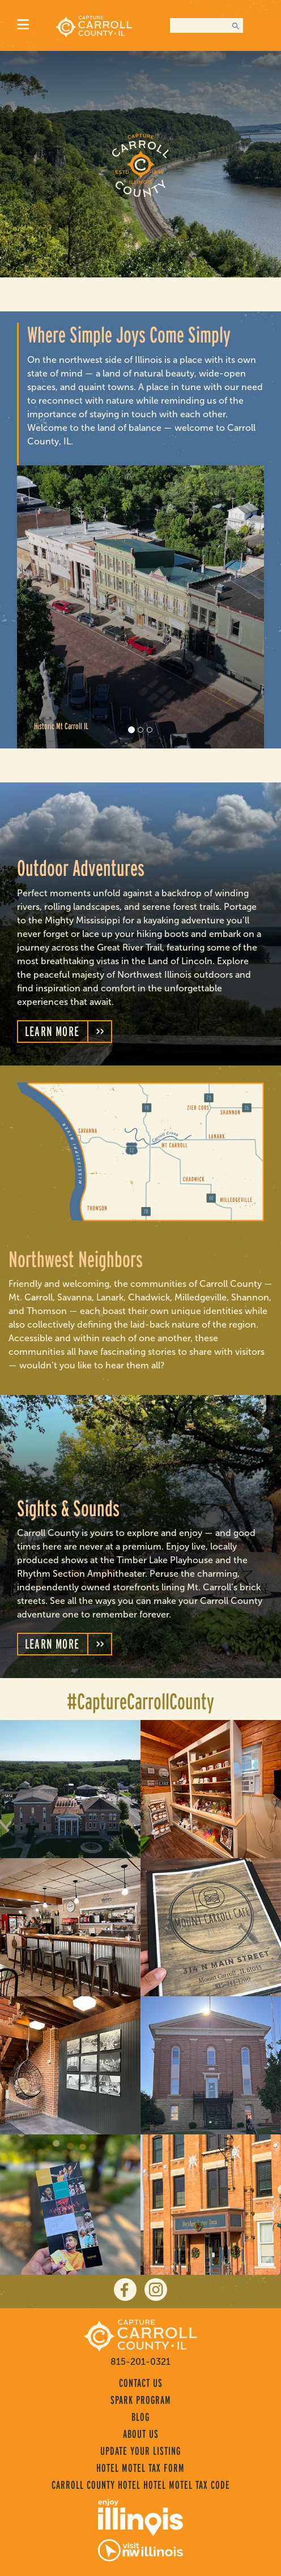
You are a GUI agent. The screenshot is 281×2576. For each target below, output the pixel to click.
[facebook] (125, 2289)
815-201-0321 (140, 2362)
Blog (140, 2417)
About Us (141, 2434)
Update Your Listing (140, 2451)
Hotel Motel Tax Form (140, 2468)
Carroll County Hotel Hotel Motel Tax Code (141, 2485)
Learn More (52, 1031)
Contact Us (141, 2383)
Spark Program (140, 2400)
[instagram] (155, 2289)
